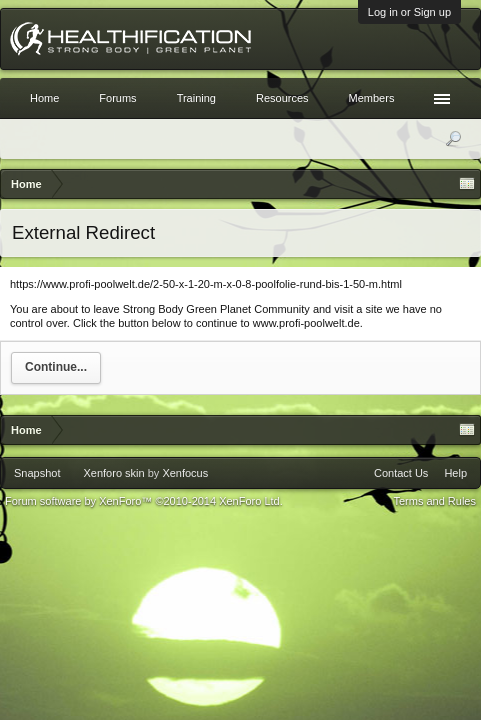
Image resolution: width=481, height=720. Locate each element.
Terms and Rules (434, 501)
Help (455, 473)
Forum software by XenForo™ (144, 501)
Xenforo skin (113, 473)
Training (196, 98)
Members (372, 98)
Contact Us (401, 473)
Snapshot (37, 473)
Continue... (56, 367)
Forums (117, 98)
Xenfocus (185, 473)
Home (44, 98)
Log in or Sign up (409, 12)
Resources (282, 98)
